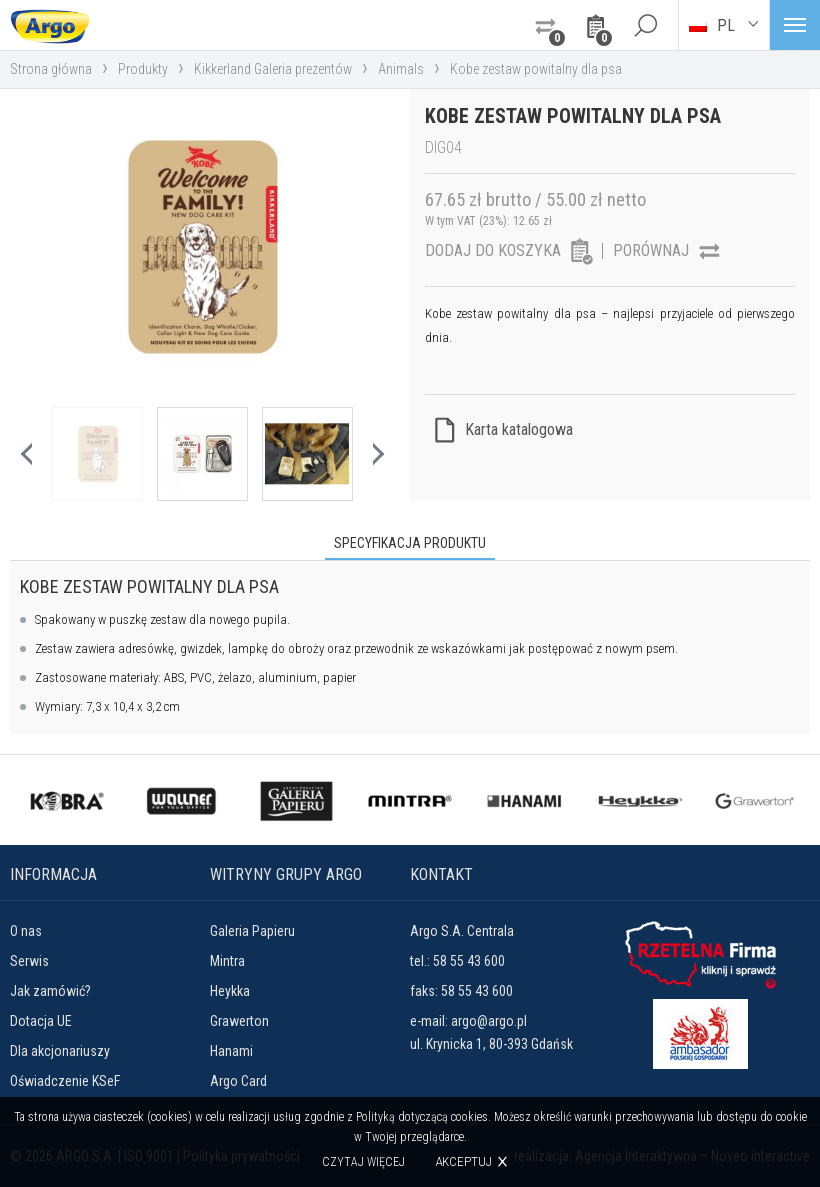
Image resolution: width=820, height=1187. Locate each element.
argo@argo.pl (489, 1021)
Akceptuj (463, 1161)
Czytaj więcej (363, 1162)
